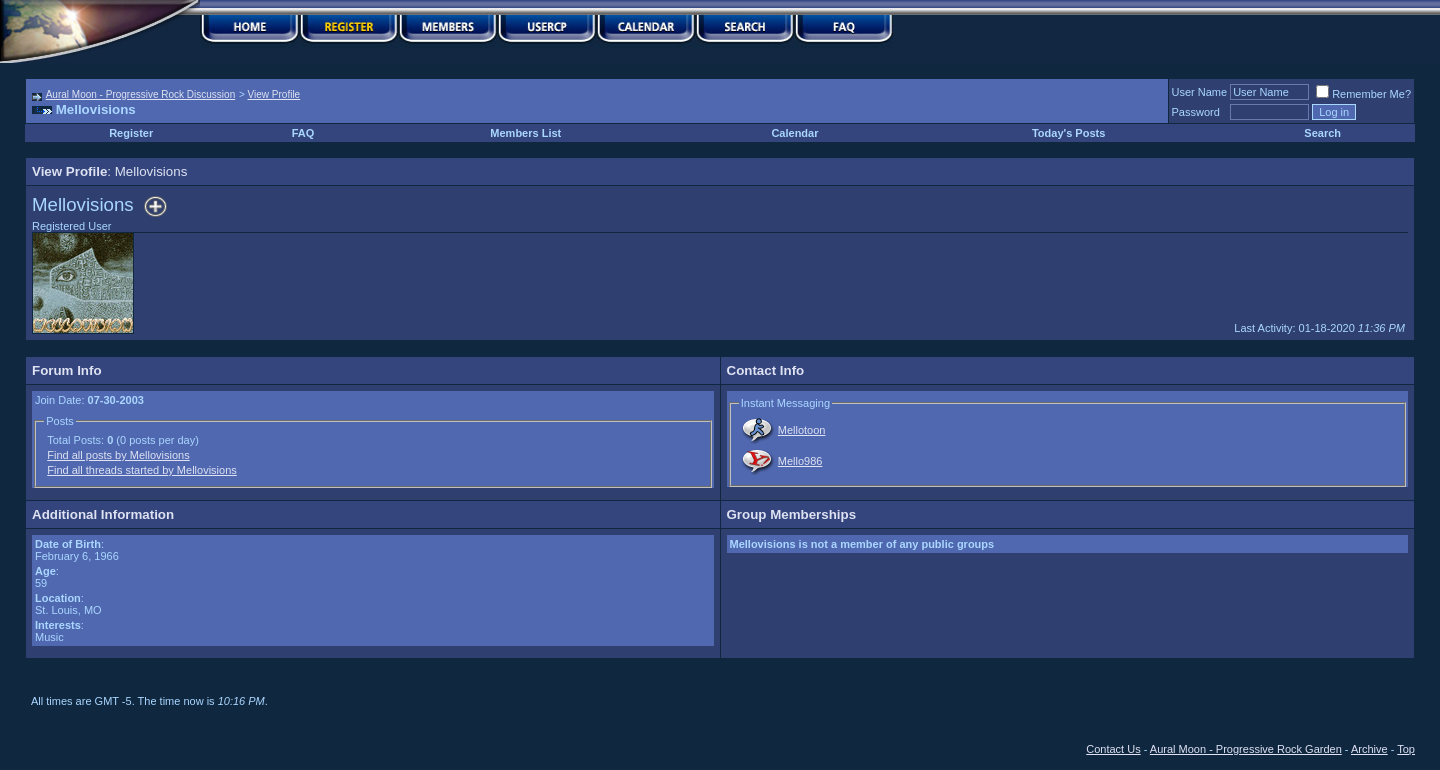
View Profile (274, 94)
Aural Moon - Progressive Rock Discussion (141, 94)
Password (1196, 112)
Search (1322, 133)
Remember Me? (1363, 94)
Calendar (794, 133)
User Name (1200, 92)
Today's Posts (1068, 133)
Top (1406, 749)
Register (131, 133)
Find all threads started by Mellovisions (142, 470)
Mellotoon (802, 430)
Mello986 (800, 461)
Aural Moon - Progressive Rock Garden (1246, 749)
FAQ (303, 133)
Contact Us (1113, 749)
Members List (525, 133)
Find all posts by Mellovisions (118, 455)
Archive (1369, 749)
